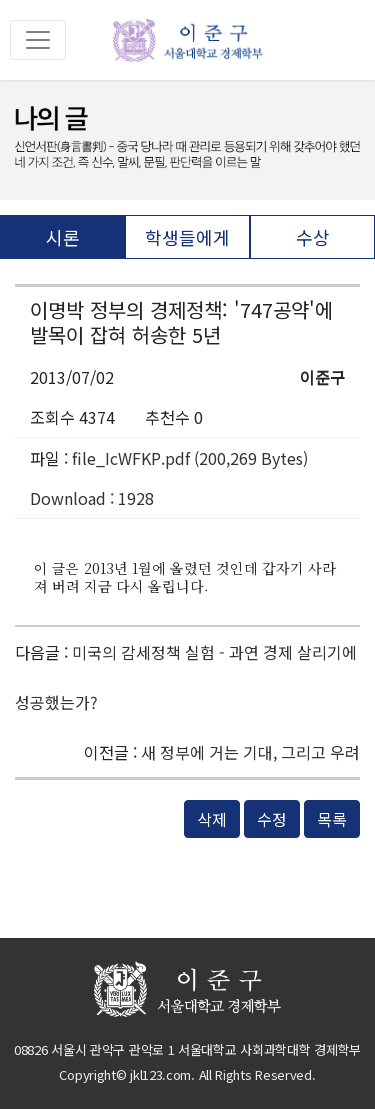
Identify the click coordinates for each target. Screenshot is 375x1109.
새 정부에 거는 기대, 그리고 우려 (250, 752)
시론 (63, 237)
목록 (332, 819)
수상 (313, 237)
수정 (272, 819)
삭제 (212, 819)
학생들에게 (187, 237)
